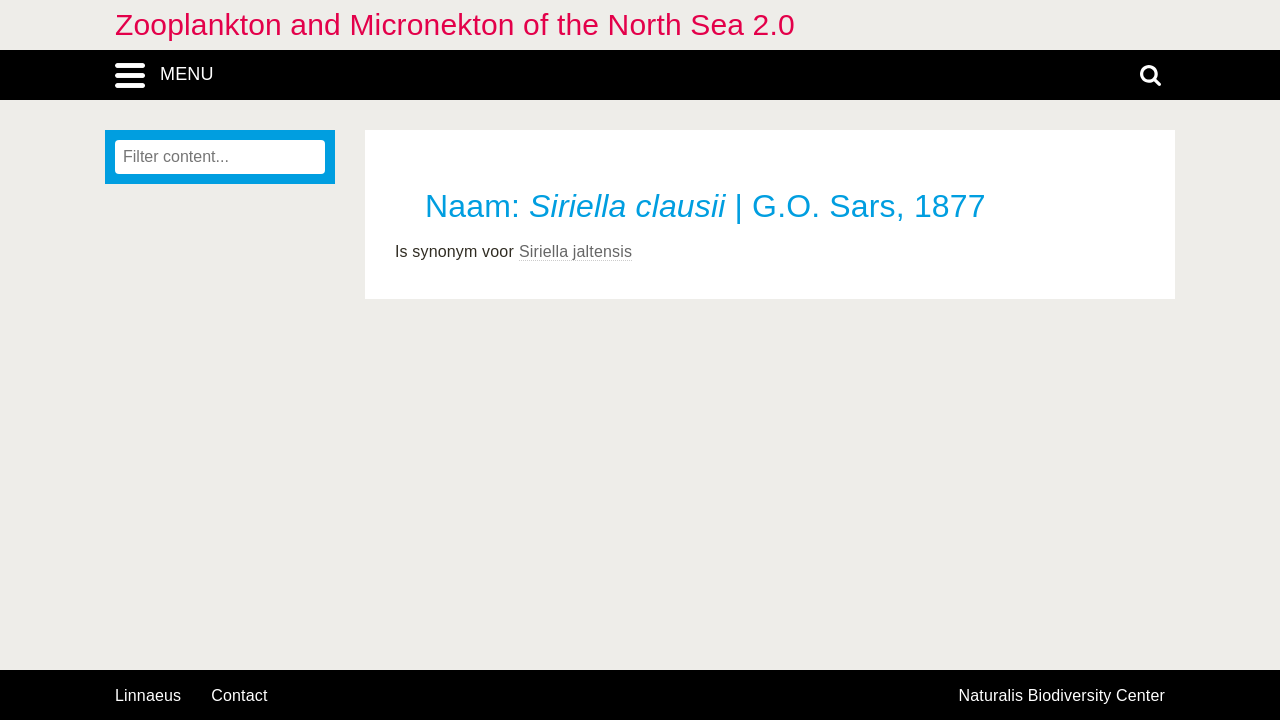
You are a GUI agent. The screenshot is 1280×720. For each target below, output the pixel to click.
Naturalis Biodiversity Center (1062, 696)
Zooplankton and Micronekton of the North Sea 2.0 (455, 24)
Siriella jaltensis (575, 251)
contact (239, 695)
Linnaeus (148, 696)
